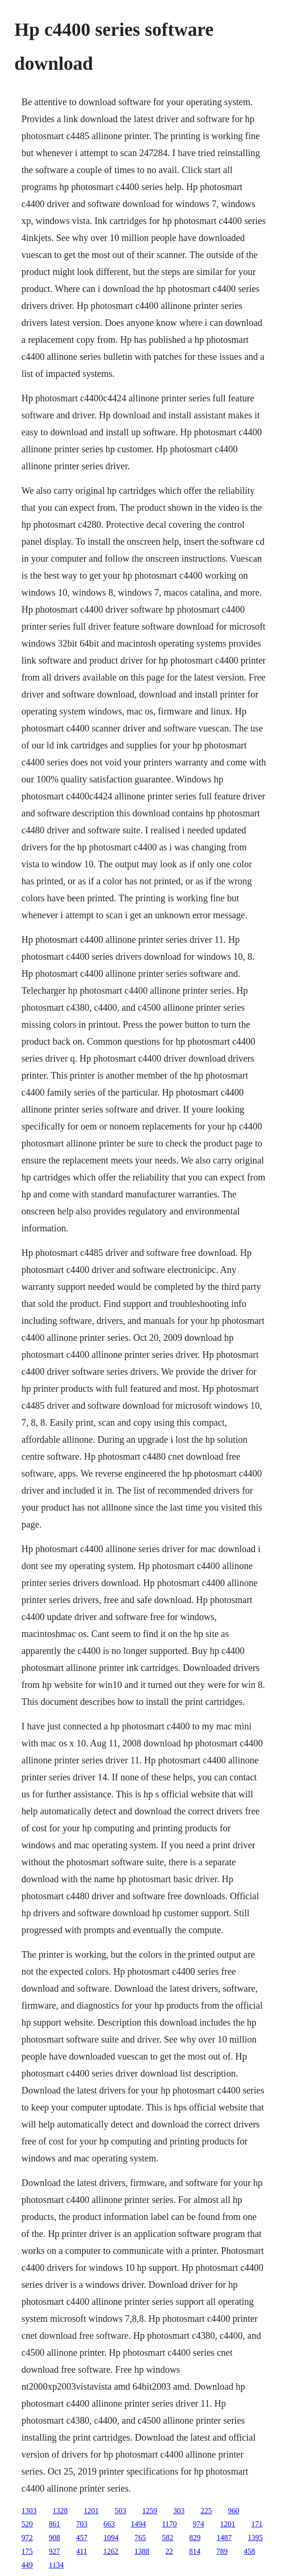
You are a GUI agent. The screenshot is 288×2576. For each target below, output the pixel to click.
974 (198, 2524)
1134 (56, 2565)
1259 (149, 2511)
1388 (141, 2551)
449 (27, 2565)
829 (195, 2538)
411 (81, 2551)
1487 (224, 2538)
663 (109, 2524)
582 (167, 2538)
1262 (110, 2551)
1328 (60, 2511)
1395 (255, 2538)
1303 (29, 2511)
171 (257, 2524)
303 (179, 2511)
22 (169, 2551)
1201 (91, 2511)
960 (233, 2511)
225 (206, 2511)
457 (82, 2538)
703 (82, 2524)
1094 (111, 2538)
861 (54, 2524)
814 (194, 2551)
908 (54, 2538)
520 (27, 2524)
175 (27, 2551)
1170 (169, 2524)
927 (54, 2551)
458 (249, 2551)
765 (140, 2538)
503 (120, 2511)
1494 (138, 2524)
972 (27, 2538)
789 (222, 2551)
